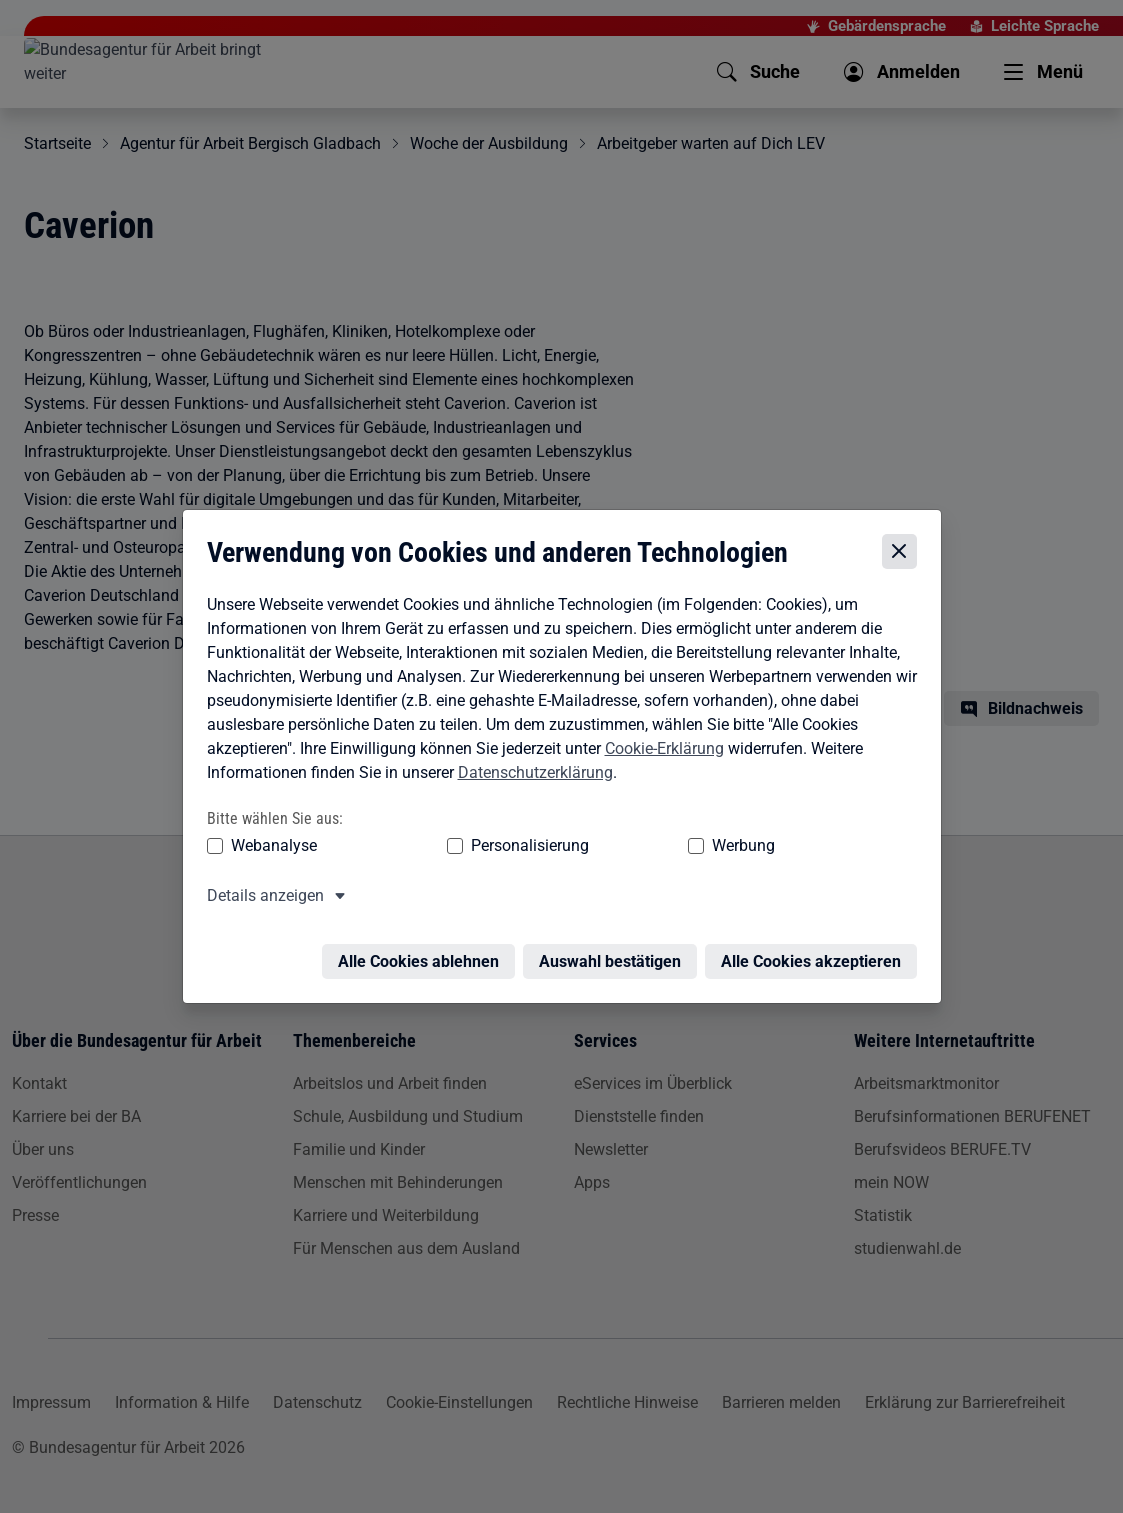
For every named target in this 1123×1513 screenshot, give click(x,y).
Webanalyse (269, 846)
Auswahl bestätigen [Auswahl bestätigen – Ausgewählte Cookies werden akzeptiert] (615, 950)
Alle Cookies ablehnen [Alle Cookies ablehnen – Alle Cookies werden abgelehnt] (423, 950)
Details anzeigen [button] (260, 896)
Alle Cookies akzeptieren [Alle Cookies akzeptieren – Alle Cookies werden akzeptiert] (816, 950)
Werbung (625, 846)
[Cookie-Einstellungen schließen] (904, 551)
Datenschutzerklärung (530, 772)
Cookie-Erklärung (659, 748)
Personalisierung (469, 846)
